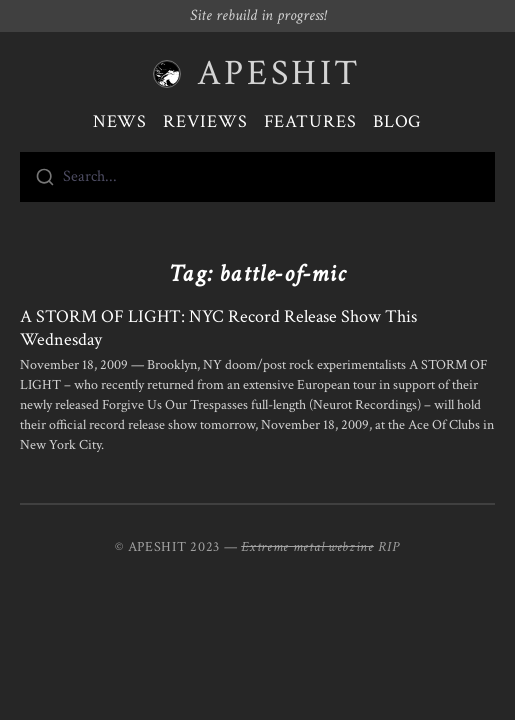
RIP (389, 547)
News (120, 121)
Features (310, 121)
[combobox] (257, 177)
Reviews (205, 121)
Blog (398, 121)
